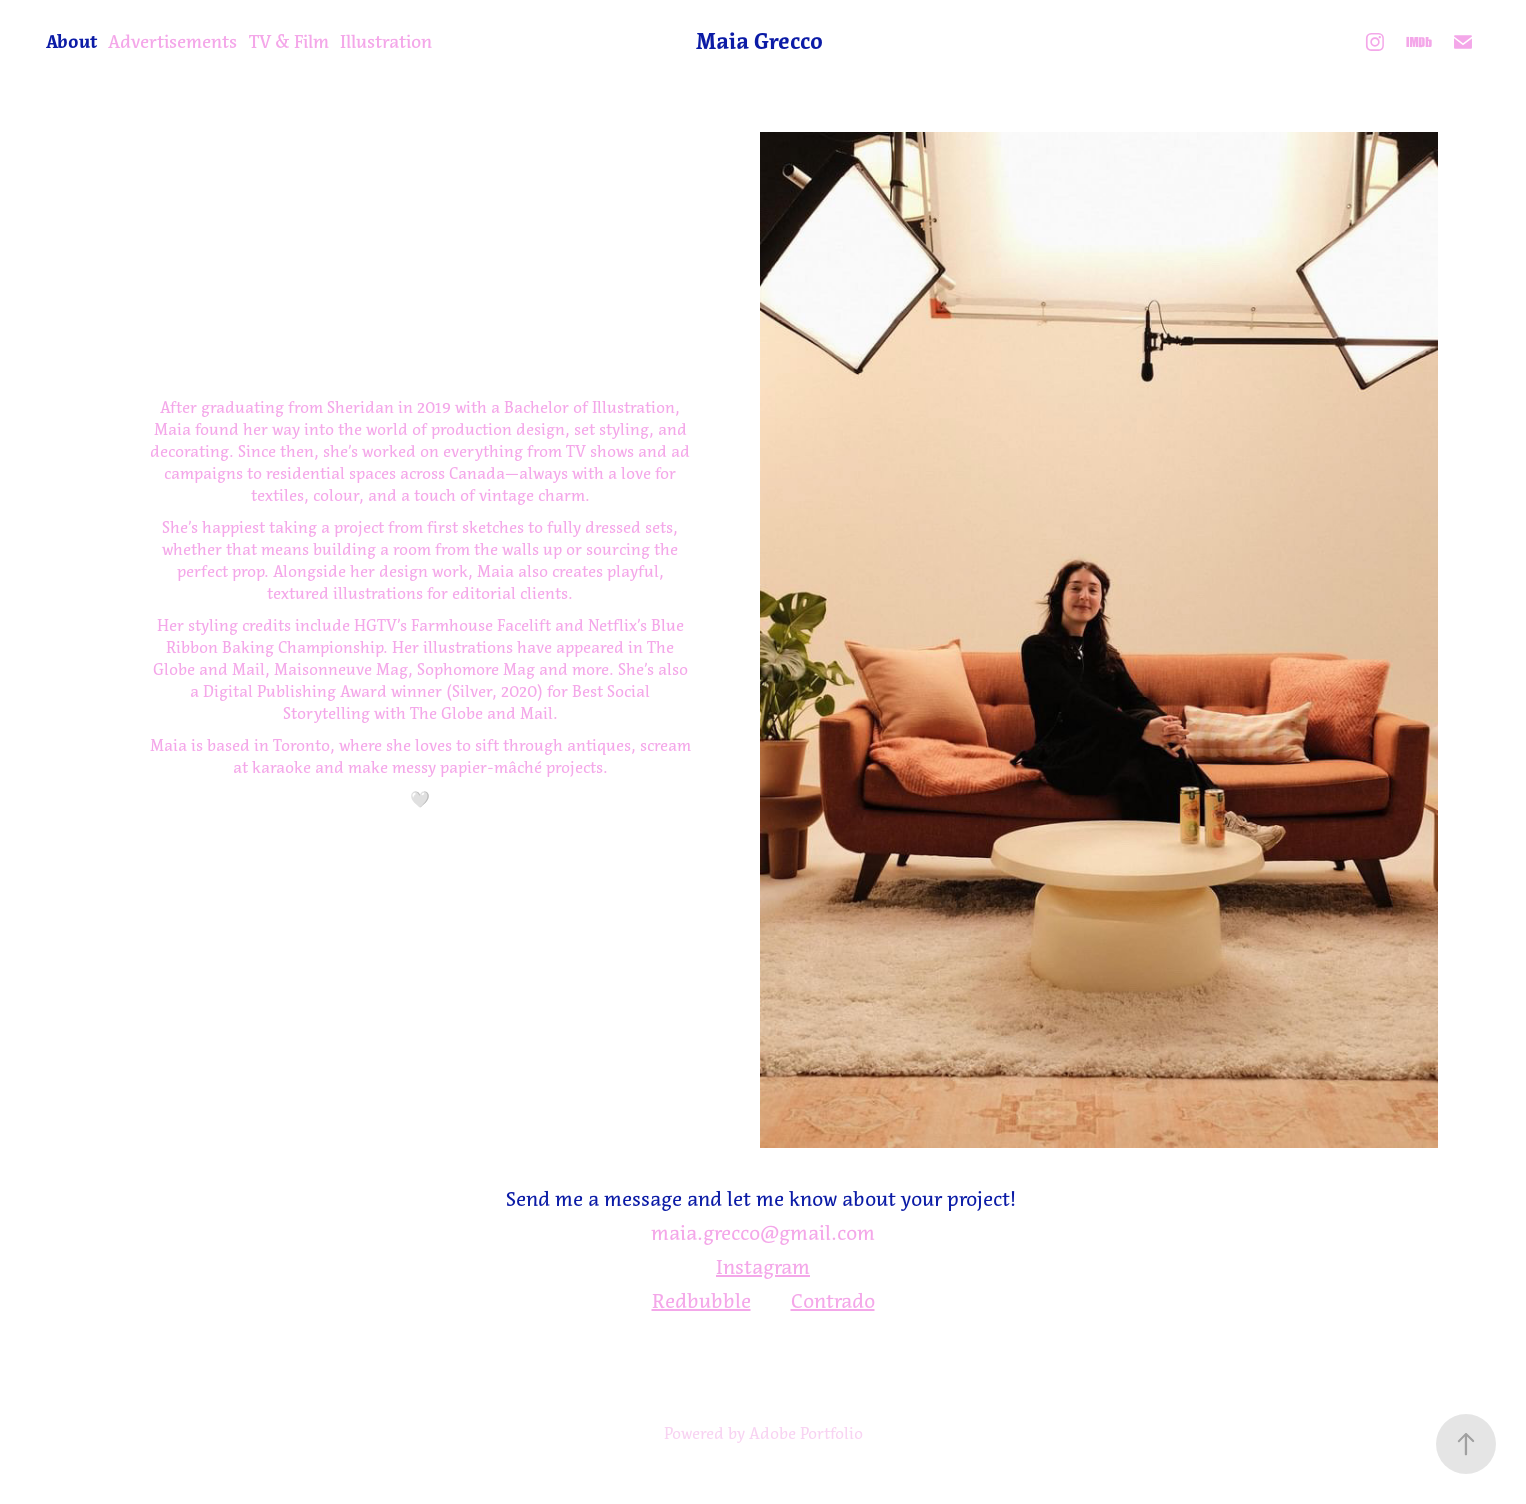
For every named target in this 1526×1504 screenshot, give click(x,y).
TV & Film (289, 42)
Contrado (833, 1301)
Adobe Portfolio (806, 1433)
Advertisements (172, 42)
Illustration (386, 42)
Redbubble (701, 1301)
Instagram (763, 1267)
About (71, 42)
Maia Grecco (759, 41)
